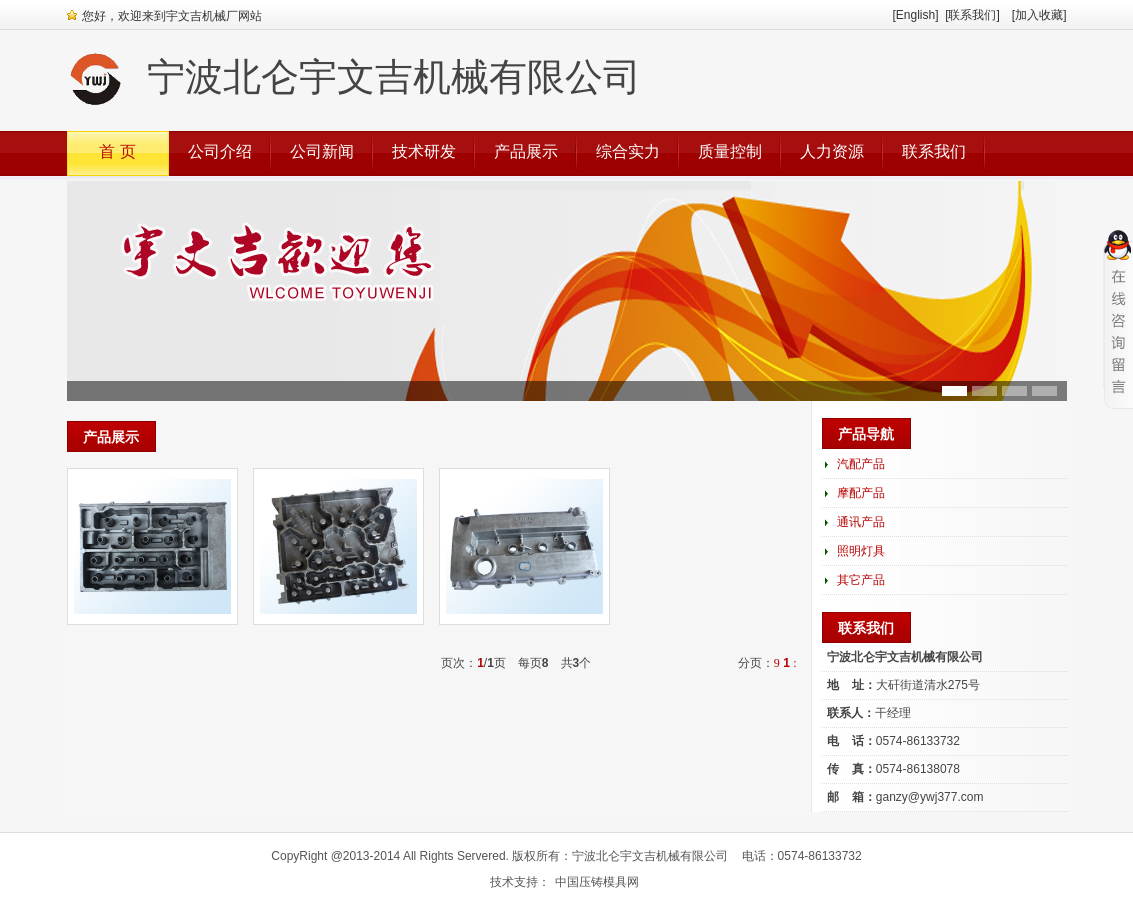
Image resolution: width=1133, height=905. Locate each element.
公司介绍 (220, 151)
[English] (915, 15)
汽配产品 (861, 464)
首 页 (117, 151)
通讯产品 (861, 522)
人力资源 (832, 151)
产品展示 (526, 151)
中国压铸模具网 (597, 882)
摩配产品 (861, 493)
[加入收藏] (1039, 15)
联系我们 (934, 151)
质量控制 (730, 151)
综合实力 (628, 151)
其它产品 (861, 580)
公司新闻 (322, 151)
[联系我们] (978, 15)
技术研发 (424, 151)
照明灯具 (861, 551)
